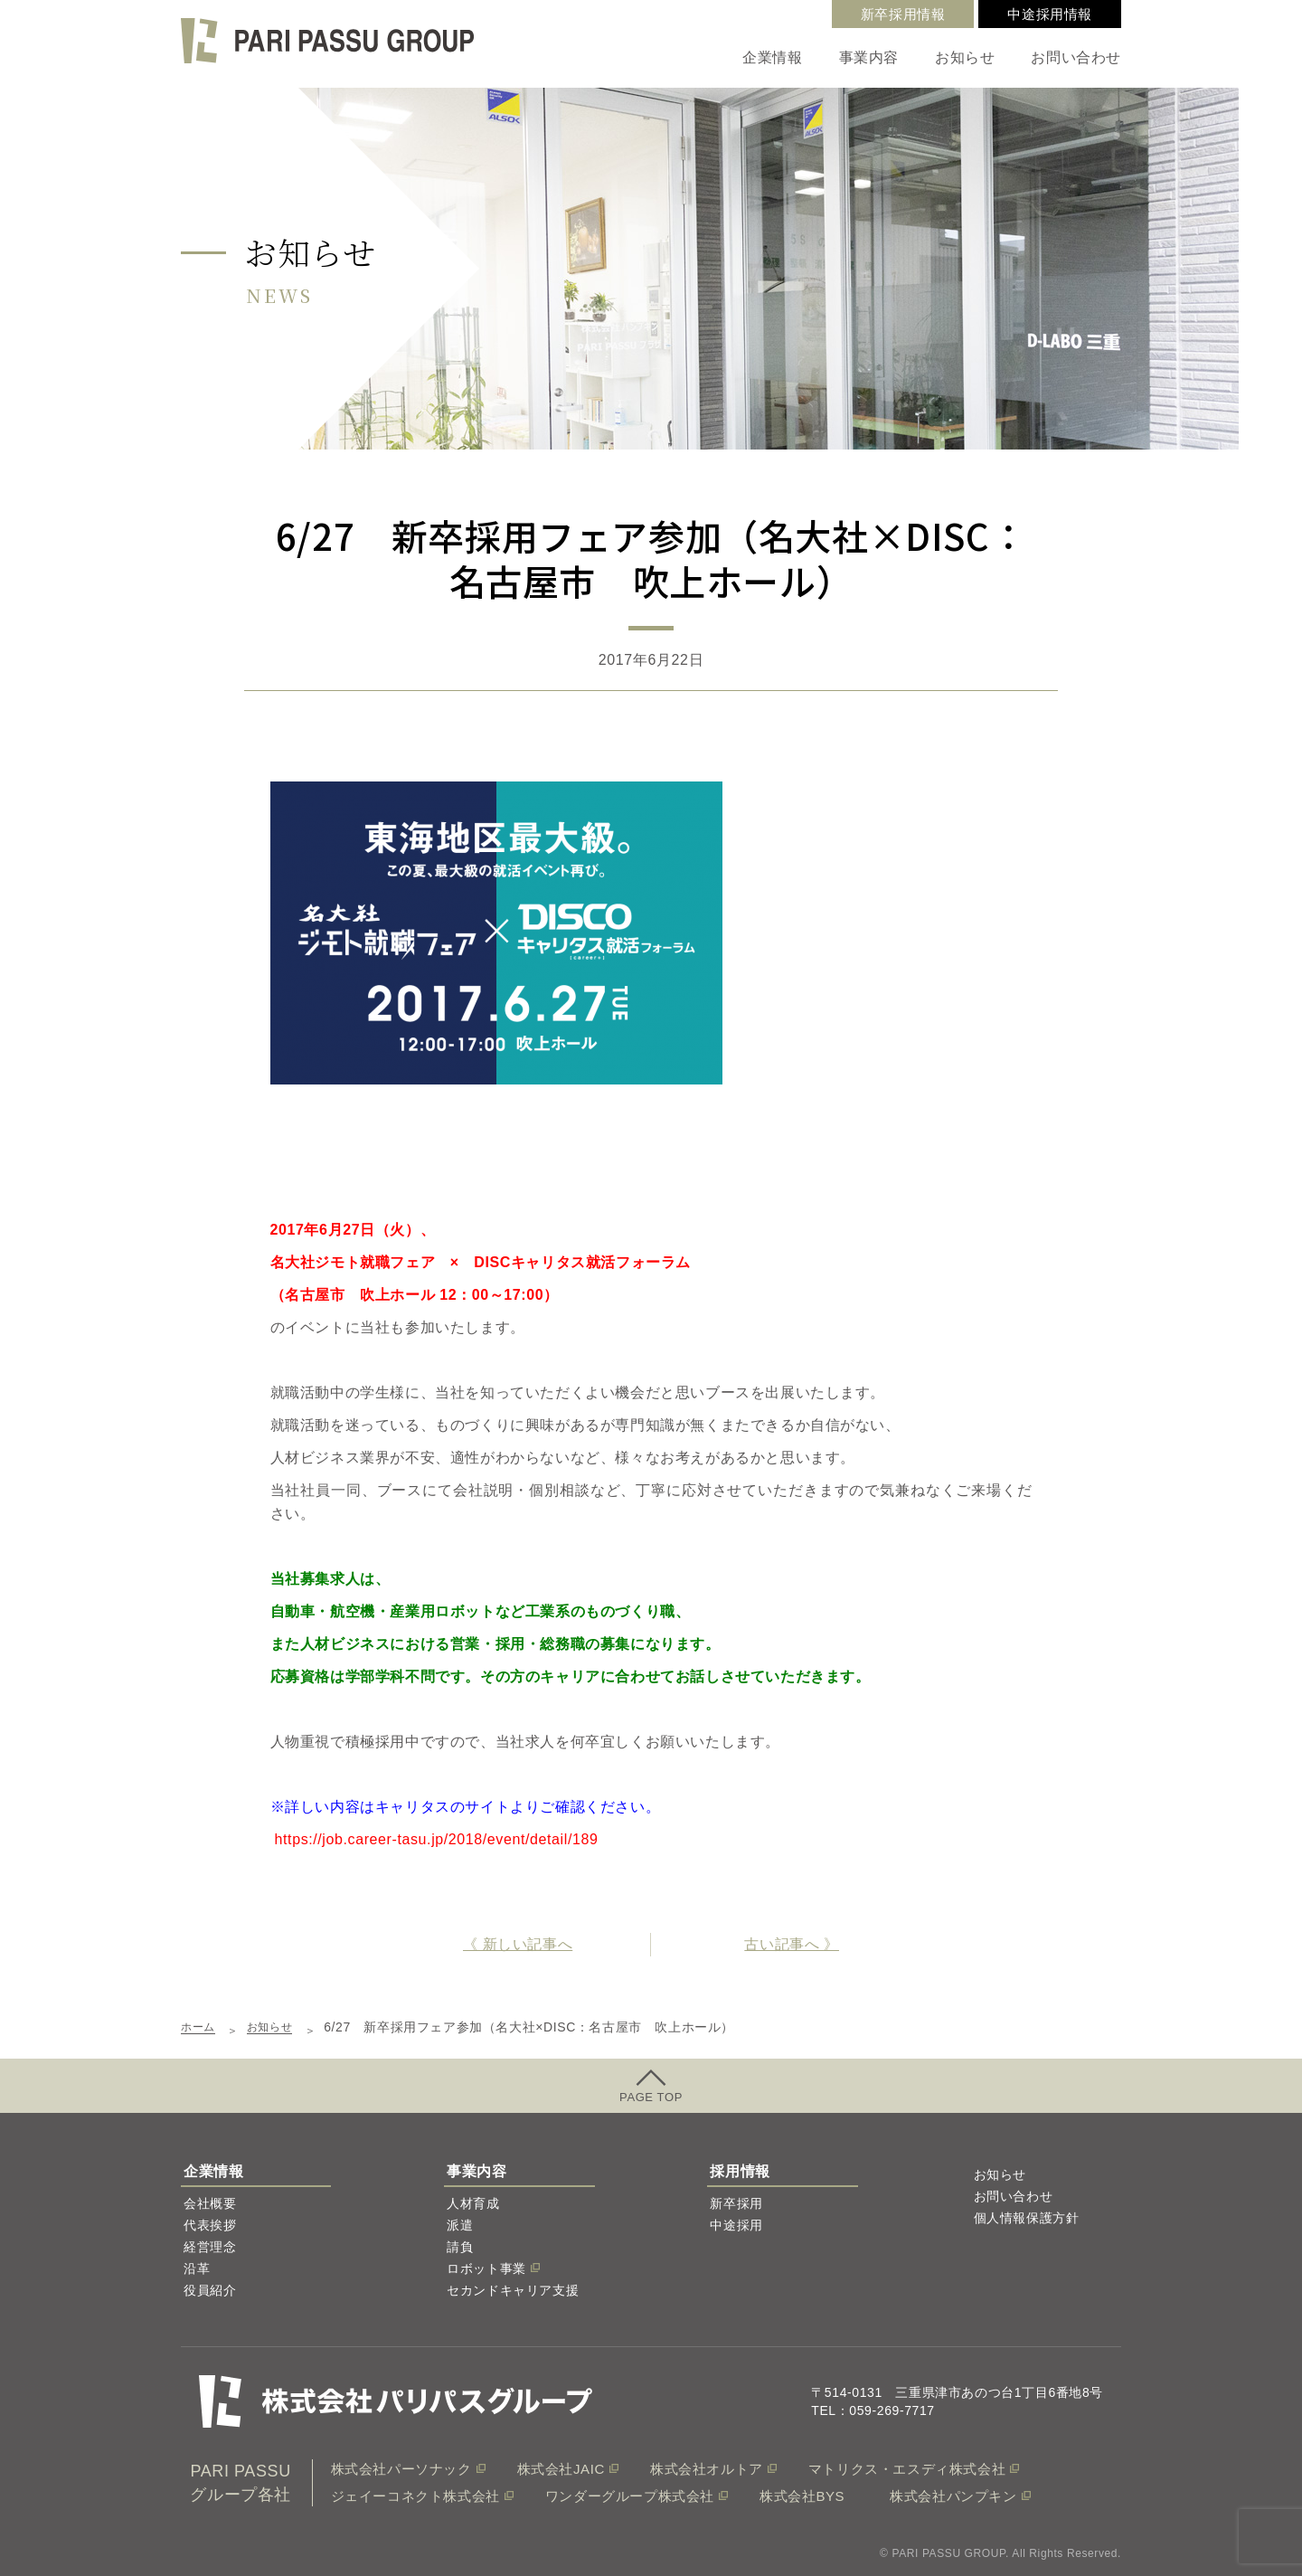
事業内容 (869, 57)
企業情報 (772, 57)
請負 (460, 2247)
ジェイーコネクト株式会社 (415, 2496)
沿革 (197, 2268)
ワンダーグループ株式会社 (629, 2496)
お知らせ (965, 57)
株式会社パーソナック (401, 2469)
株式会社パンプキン (953, 2496)
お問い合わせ (1076, 57)
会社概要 (210, 2203)
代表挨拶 (210, 2225)
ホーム (201, 2027)
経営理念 (210, 2247)
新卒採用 (736, 2203)
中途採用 (736, 2225)
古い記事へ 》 (791, 1944)
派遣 (460, 2225)
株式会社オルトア (706, 2469)
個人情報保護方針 (1027, 2218)
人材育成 (473, 2203)
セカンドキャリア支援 (513, 2290)
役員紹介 (210, 2290)
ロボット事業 (486, 2268)
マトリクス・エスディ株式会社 (906, 2469)
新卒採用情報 (903, 14)
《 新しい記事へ (517, 1944)
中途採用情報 (1049, 14)
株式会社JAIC (561, 2469)
